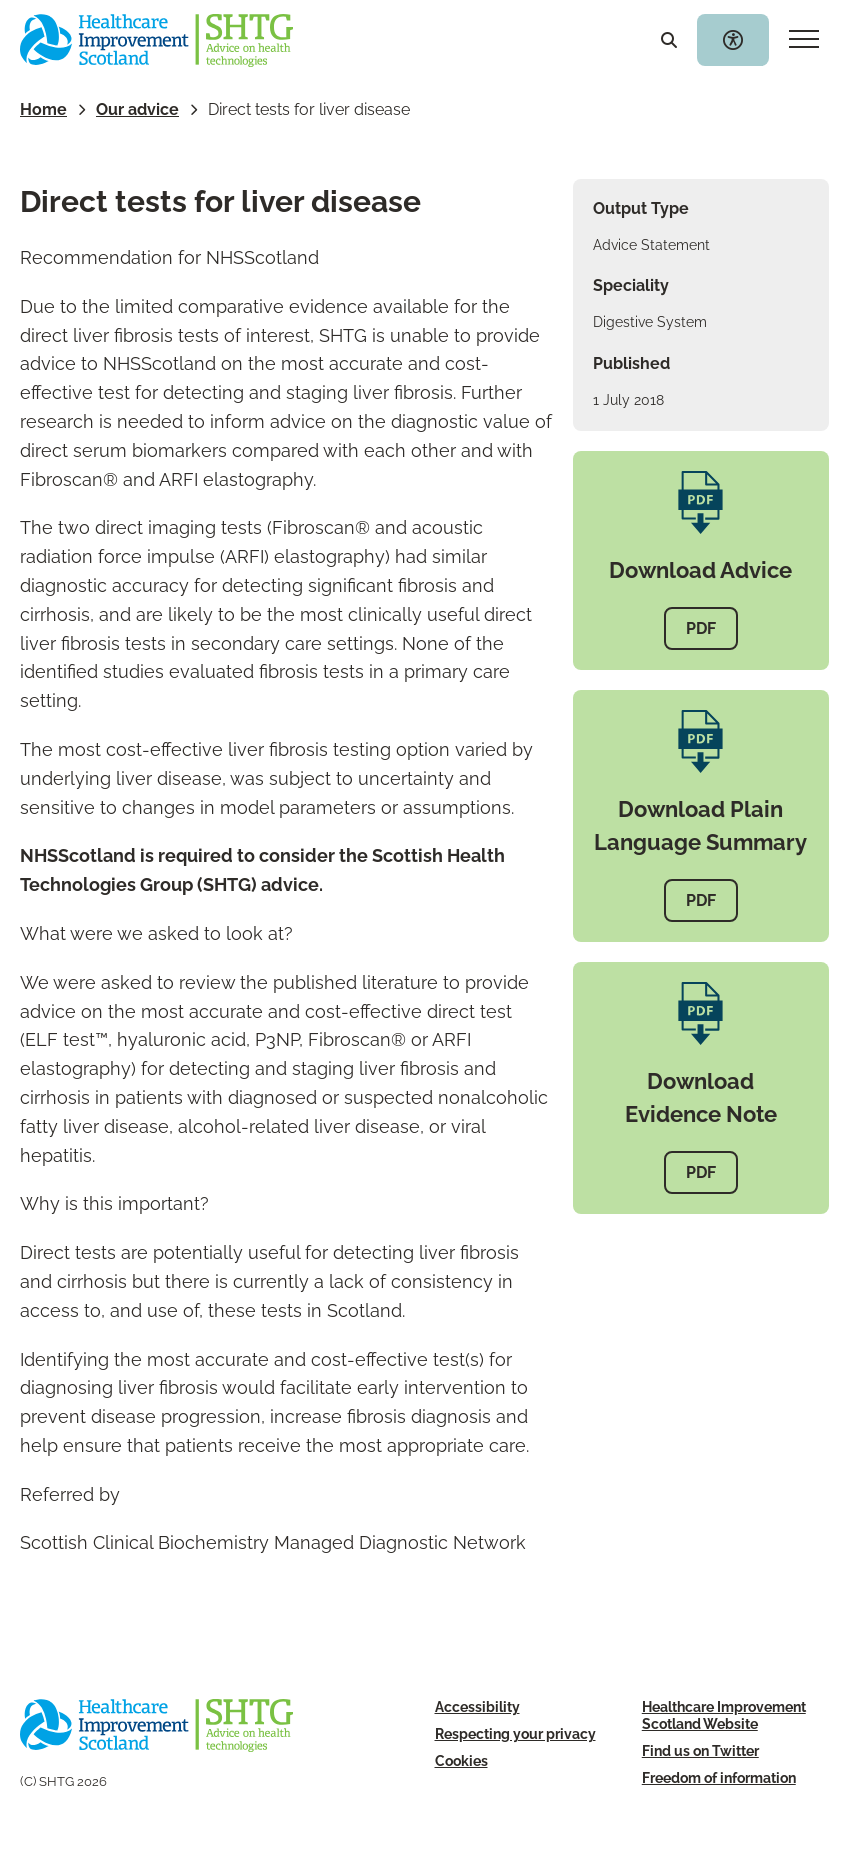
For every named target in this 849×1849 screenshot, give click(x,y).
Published (631, 363)
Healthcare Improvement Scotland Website (724, 1715)
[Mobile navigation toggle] (804, 40)
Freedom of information (719, 1777)
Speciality (631, 285)
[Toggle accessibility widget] (733, 40)
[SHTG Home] (156, 40)
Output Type (641, 208)
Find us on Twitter (700, 1750)
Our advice (137, 109)
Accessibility (477, 1706)
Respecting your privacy (515, 1733)
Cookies (461, 1760)
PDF (701, 628)
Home (43, 109)
